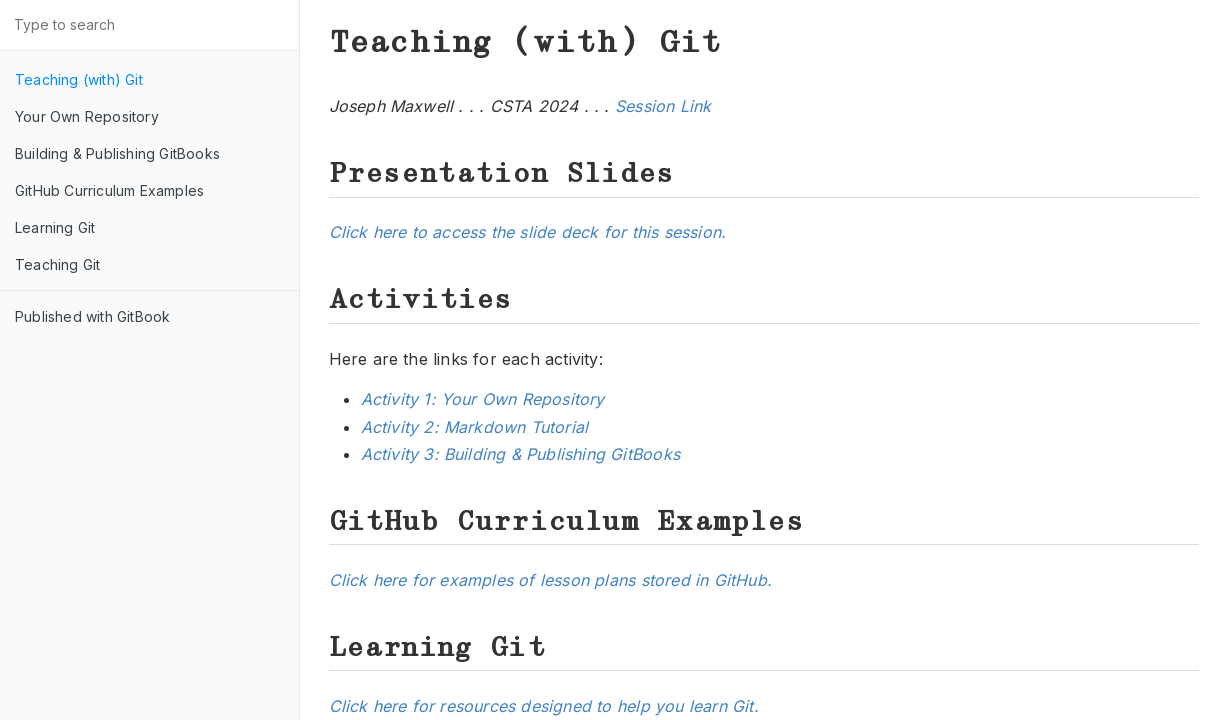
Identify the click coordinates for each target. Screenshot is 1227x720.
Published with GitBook (92, 316)
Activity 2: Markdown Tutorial (475, 427)
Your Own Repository (87, 116)
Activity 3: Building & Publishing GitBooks (520, 454)
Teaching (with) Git (79, 79)
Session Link (663, 106)
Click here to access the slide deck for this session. (528, 232)
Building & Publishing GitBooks (117, 153)
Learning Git (55, 227)
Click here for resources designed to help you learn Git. (544, 706)
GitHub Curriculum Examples (109, 190)
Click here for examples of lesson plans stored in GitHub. (550, 580)
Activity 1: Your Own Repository (483, 399)
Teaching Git (57, 264)
